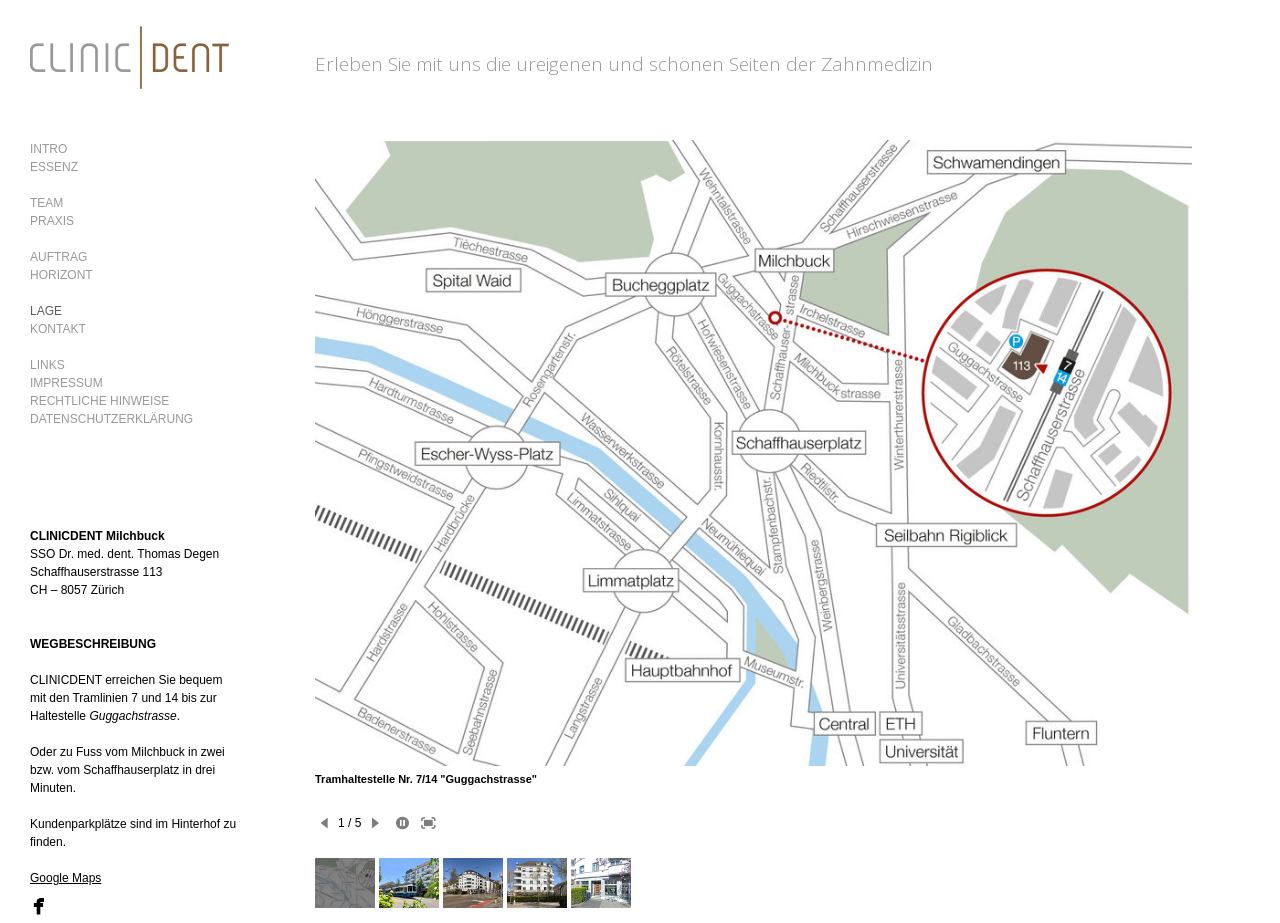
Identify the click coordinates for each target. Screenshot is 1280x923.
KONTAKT (58, 329)
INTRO (48, 149)
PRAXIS (52, 221)
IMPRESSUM (66, 383)
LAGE (46, 311)
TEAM (46, 203)
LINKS (47, 365)
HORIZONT (61, 275)
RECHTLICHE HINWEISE (99, 401)
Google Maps (65, 878)
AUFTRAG (58, 257)
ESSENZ (54, 167)
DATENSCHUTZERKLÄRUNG (111, 419)
